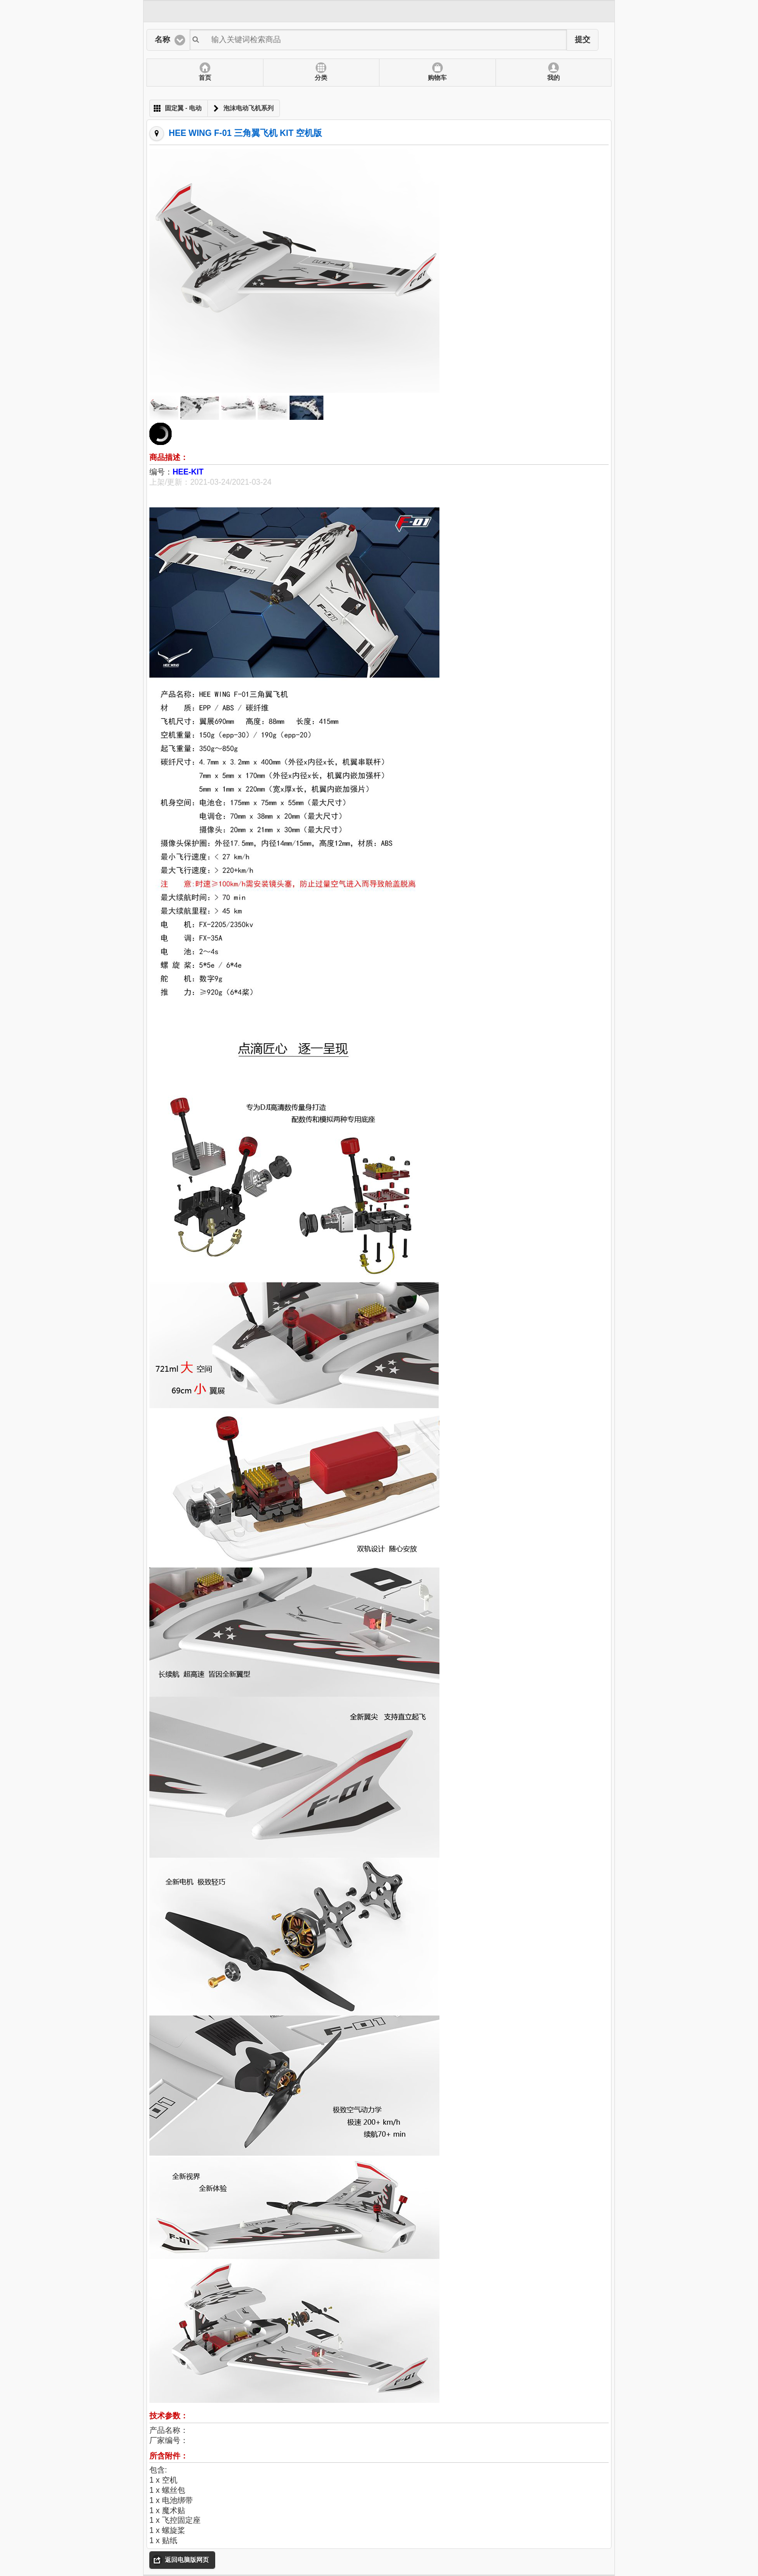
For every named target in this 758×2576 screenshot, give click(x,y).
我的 (553, 77)
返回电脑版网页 (187, 2560)
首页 (205, 77)
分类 (321, 77)
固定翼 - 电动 (183, 108)
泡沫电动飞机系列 (248, 108)
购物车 (437, 77)
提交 (582, 39)
